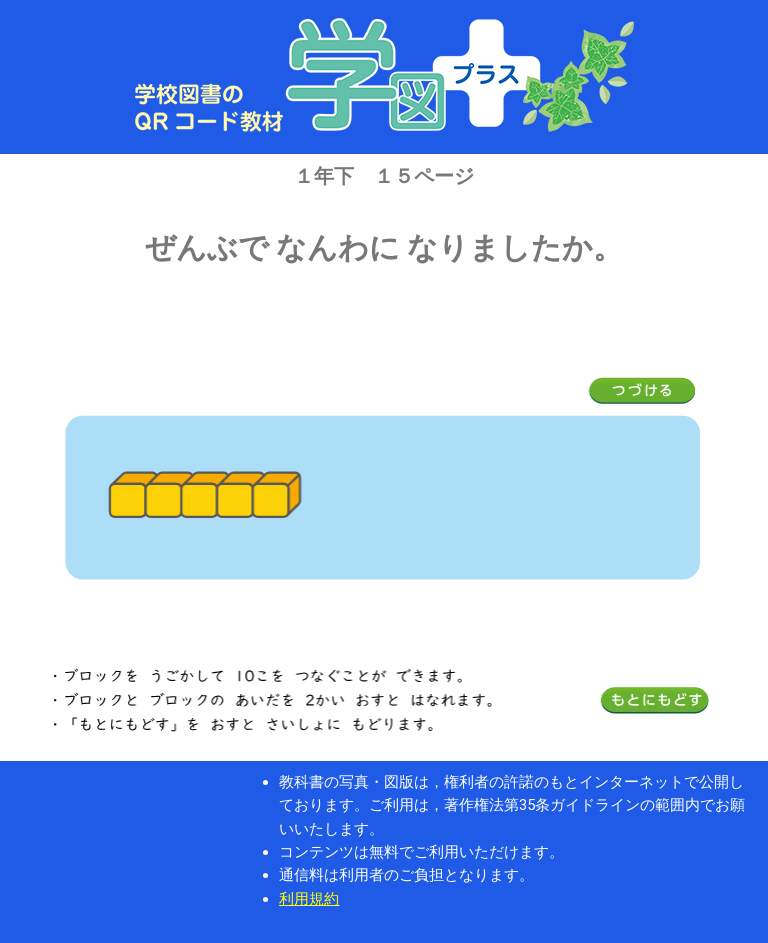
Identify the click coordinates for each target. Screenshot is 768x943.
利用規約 (309, 899)
